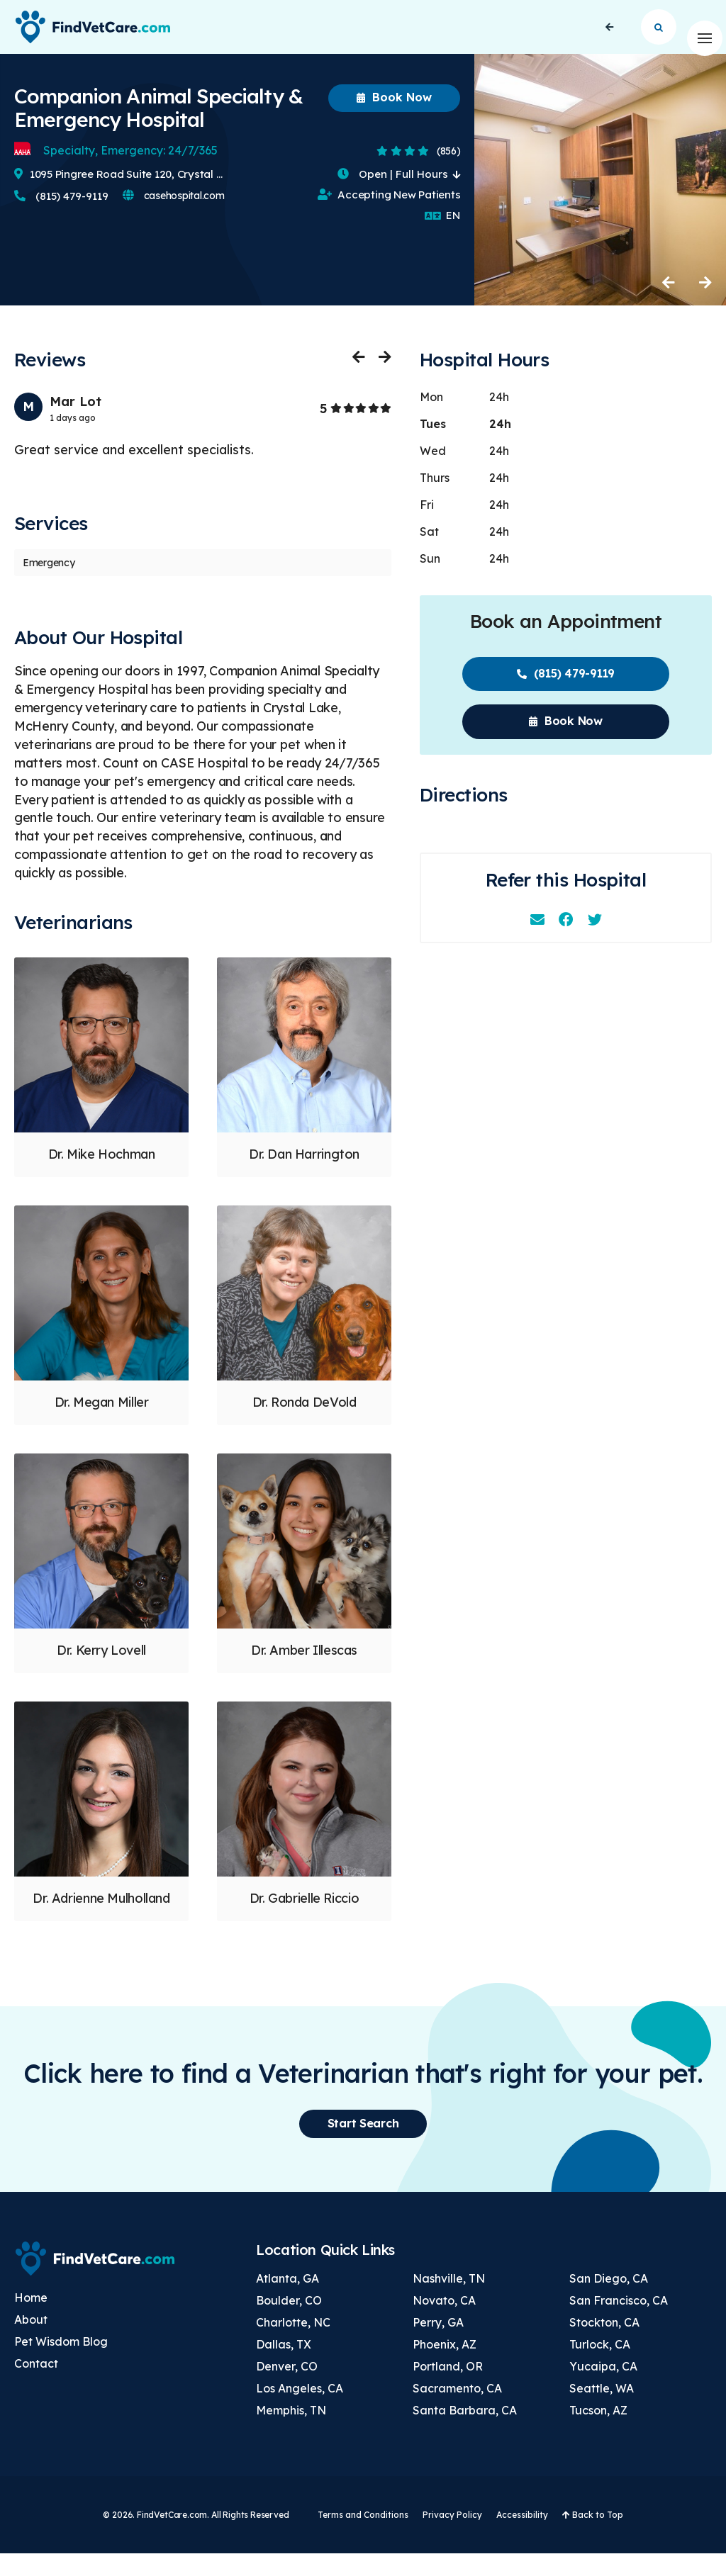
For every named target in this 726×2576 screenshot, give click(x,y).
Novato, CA (444, 2322)
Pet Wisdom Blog (61, 2364)
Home (31, 2320)
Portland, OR (448, 2388)
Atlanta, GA (287, 2300)
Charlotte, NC (293, 2344)
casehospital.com (174, 218)
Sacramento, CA (457, 2410)
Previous (669, 305)
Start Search (658, 38)
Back (609, 38)
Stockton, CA (604, 2344)
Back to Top (592, 2537)
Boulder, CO (289, 2322)
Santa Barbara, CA (465, 2432)
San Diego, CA (608, 2300)
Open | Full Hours (398, 196)
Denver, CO (287, 2388)
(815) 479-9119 (61, 218)
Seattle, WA (601, 2410)
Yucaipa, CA (603, 2388)
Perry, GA (438, 2344)
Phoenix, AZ (444, 2366)
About (31, 2342)
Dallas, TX (283, 2366)
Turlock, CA (599, 2366)
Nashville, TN (449, 2300)
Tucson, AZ (598, 2432)
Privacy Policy (452, 2537)
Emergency (48, 585)
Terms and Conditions (363, 2537)
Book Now (394, 120)
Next (705, 305)
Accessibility (522, 2537)
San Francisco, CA (618, 2322)
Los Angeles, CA (299, 2410)
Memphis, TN (291, 2432)
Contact (36, 2386)
